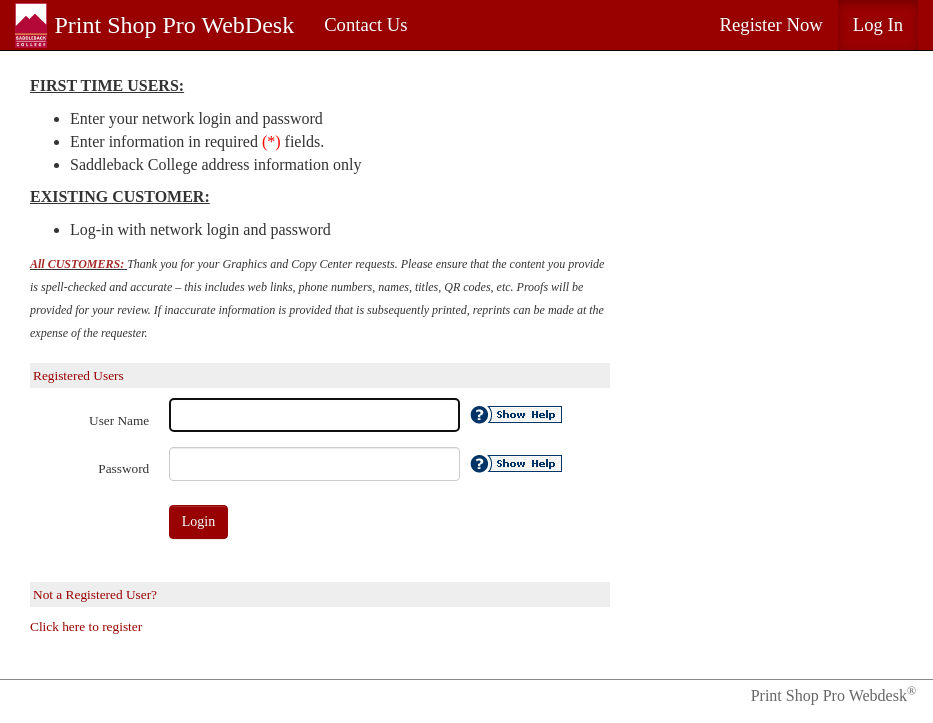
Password (123, 468)
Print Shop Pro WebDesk (175, 25)
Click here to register (86, 626)
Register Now (771, 24)
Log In (878, 24)
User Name (119, 420)
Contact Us (365, 24)
